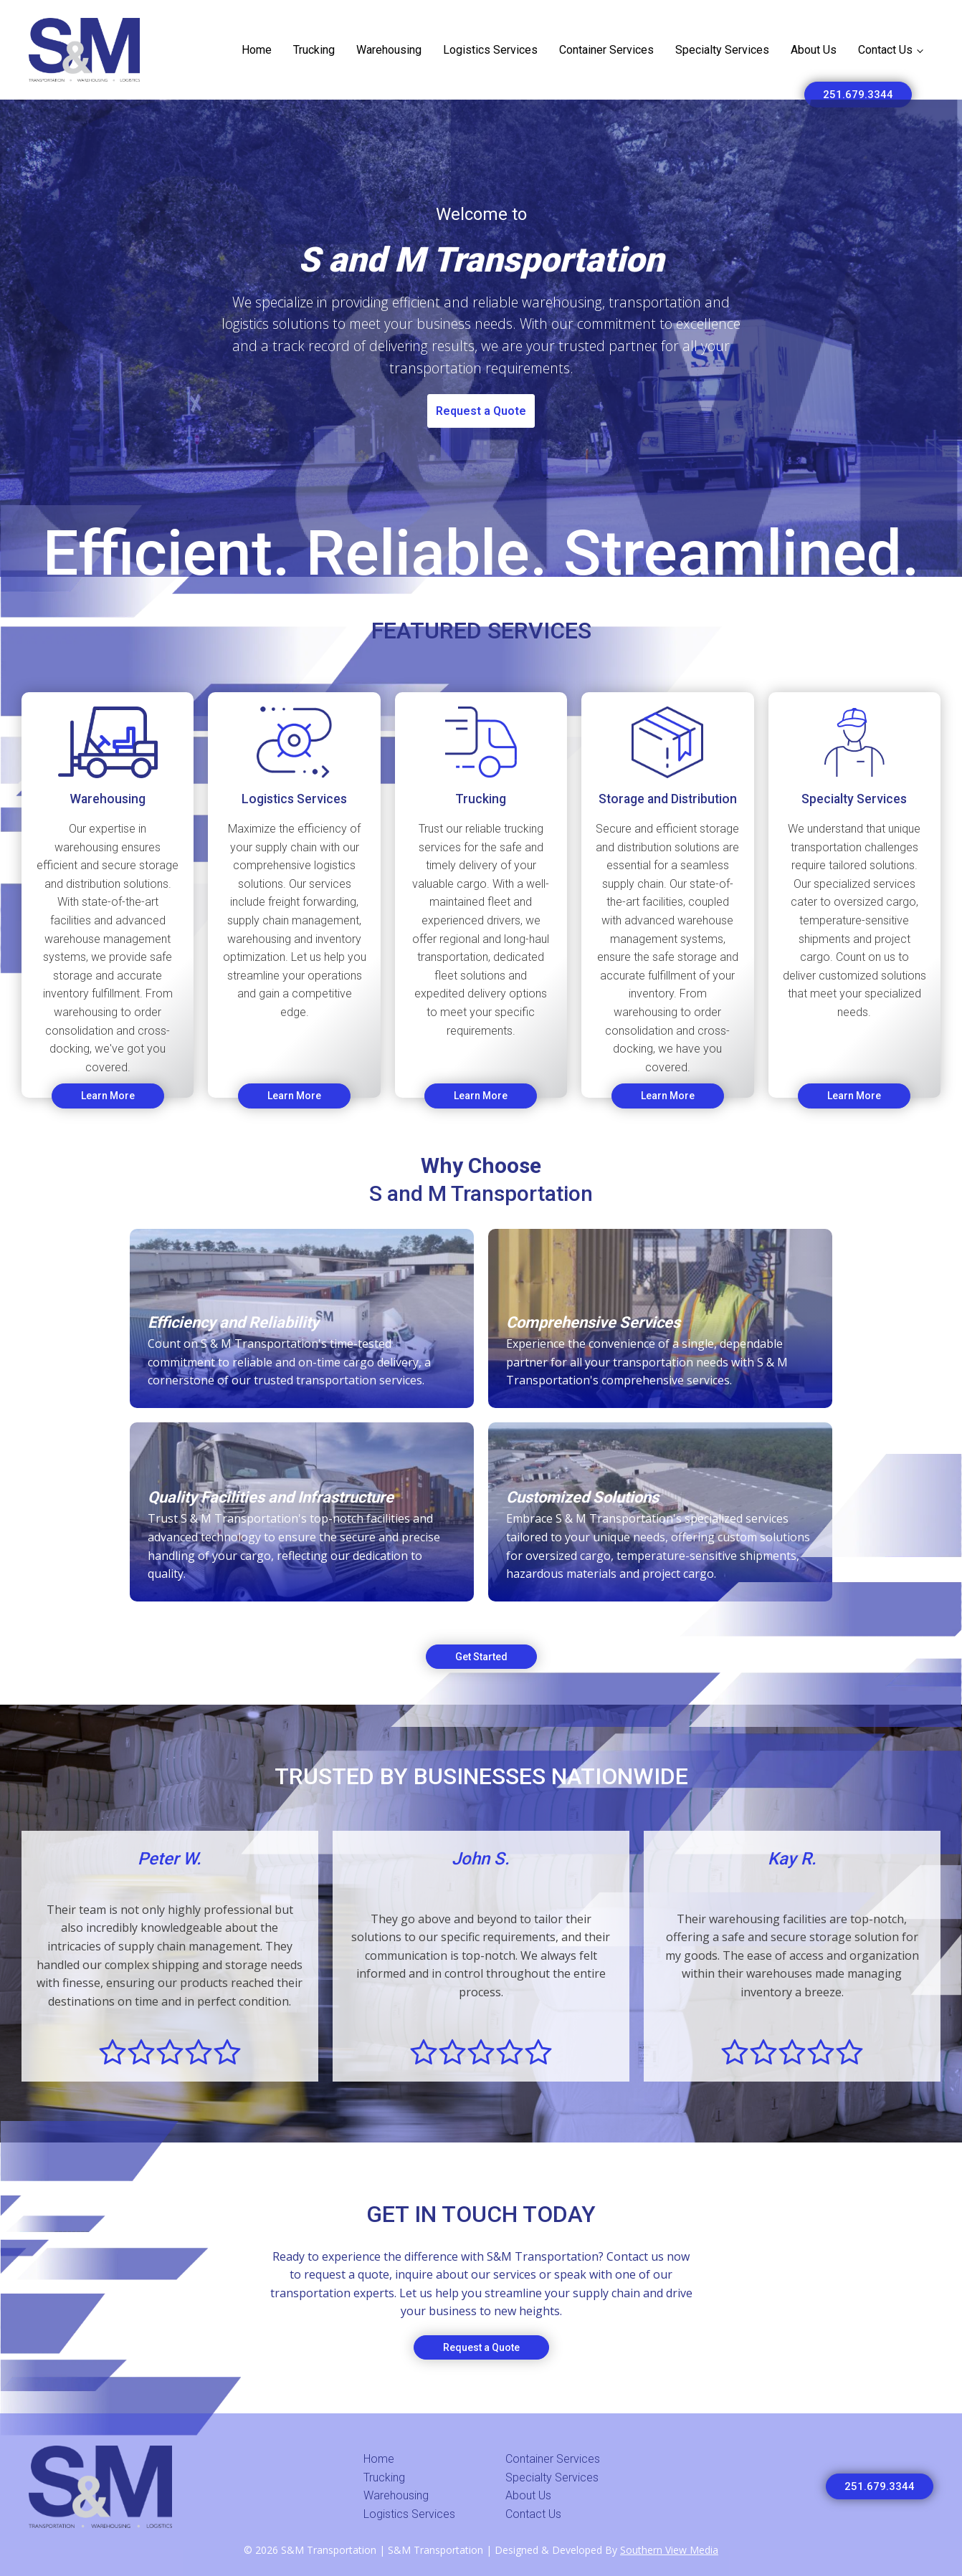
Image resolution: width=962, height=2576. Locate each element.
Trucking (314, 50)
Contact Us (885, 50)
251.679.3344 (858, 94)
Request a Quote (481, 411)
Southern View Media (669, 2550)
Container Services (606, 50)
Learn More (108, 1095)
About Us (814, 50)
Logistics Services (490, 50)
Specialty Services (722, 50)
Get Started (481, 1656)
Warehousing (389, 50)
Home (257, 50)
